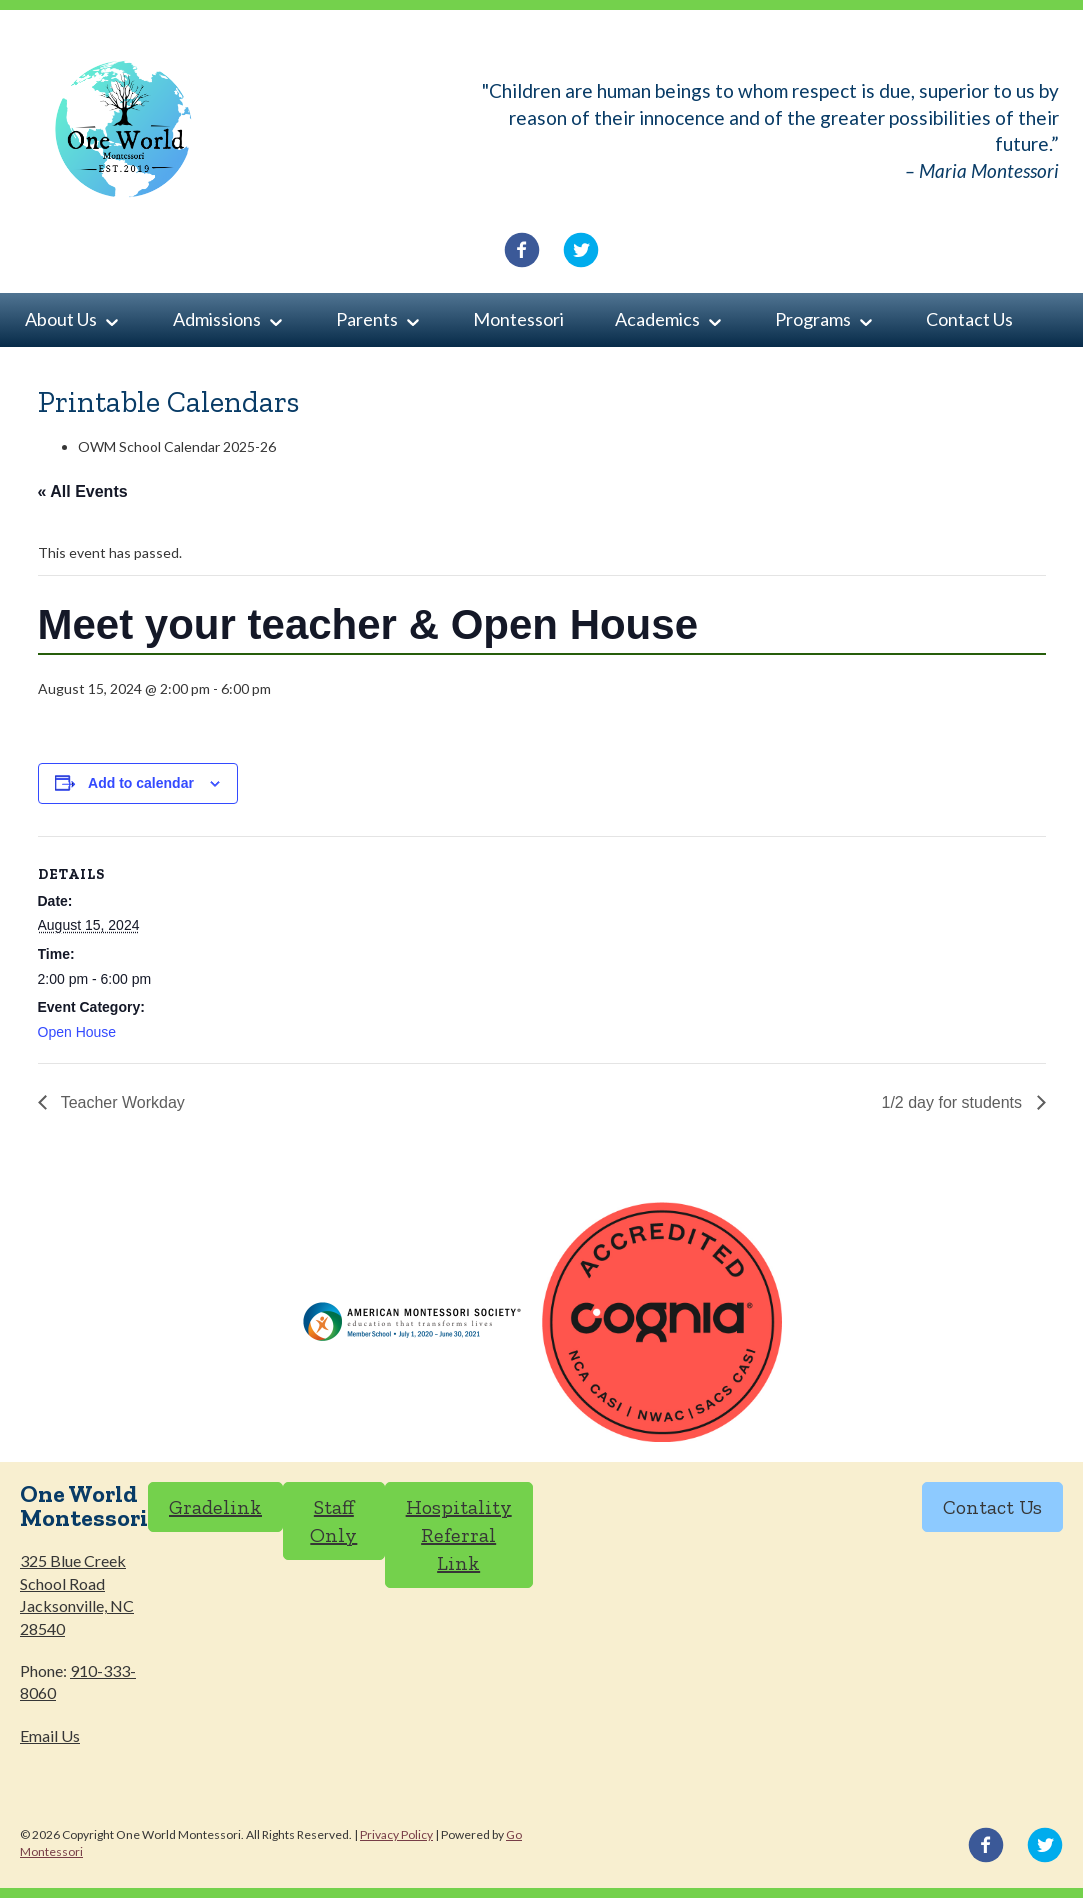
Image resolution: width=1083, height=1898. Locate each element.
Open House (77, 1032)
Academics (657, 319)
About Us (61, 319)
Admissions (217, 319)
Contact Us (969, 319)
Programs (813, 319)
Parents (367, 319)
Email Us (50, 1735)
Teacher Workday (121, 1102)
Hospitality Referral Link (459, 1535)
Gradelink (215, 1507)
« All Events (83, 491)
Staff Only (333, 1521)
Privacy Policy (396, 1834)
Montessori (518, 319)
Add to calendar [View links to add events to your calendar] (141, 783)
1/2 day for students (954, 1102)
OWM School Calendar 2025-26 (177, 446)
